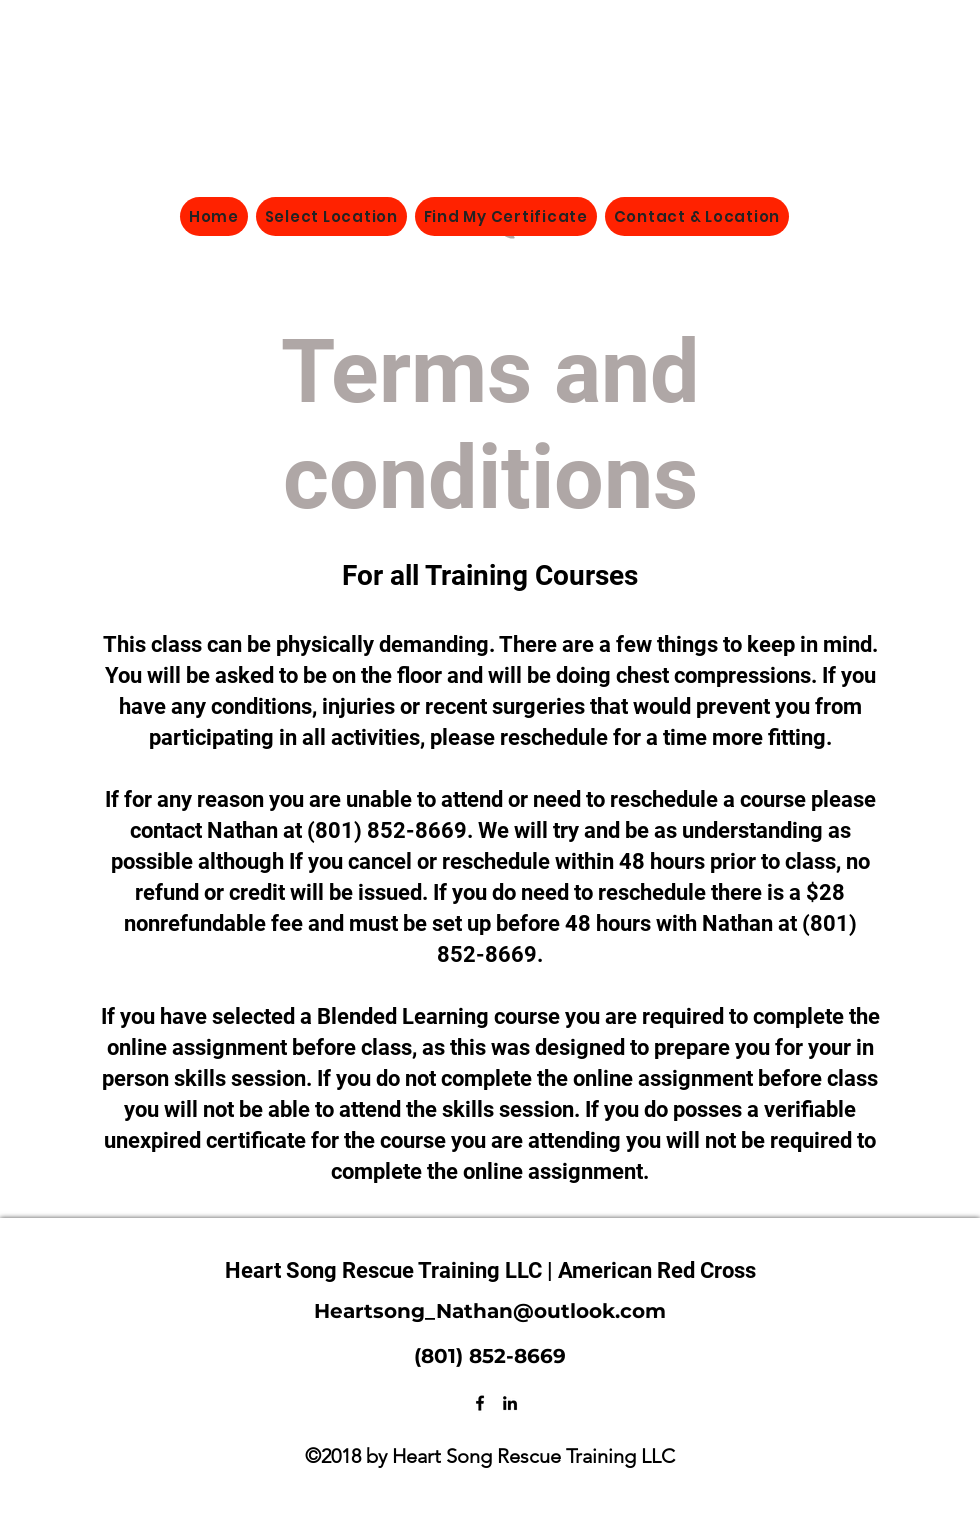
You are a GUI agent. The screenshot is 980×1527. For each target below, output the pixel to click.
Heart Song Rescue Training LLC (386, 1270)
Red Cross (706, 1270)
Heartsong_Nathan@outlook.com (490, 1311)
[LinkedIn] (510, 1403)
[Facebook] (480, 1403)
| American (602, 1270)
